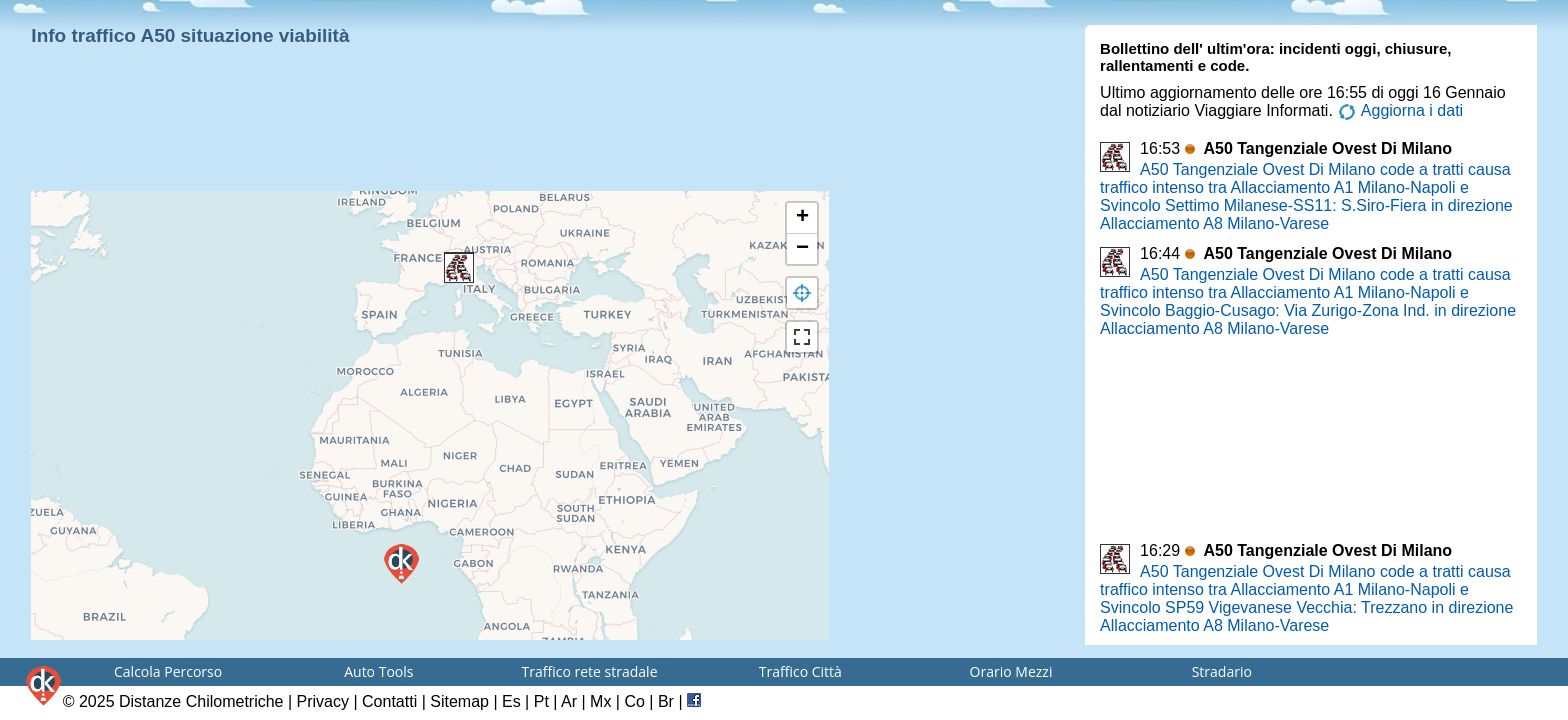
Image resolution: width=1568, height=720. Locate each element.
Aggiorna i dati (1400, 110)
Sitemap (459, 701)
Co (634, 701)
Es (511, 701)
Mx (600, 701)
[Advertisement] (426, 140)
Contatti (389, 701)
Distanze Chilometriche (201, 701)
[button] (459, 268)
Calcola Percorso (168, 671)
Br (666, 701)
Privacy (323, 701)
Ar (569, 701)
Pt (541, 701)
